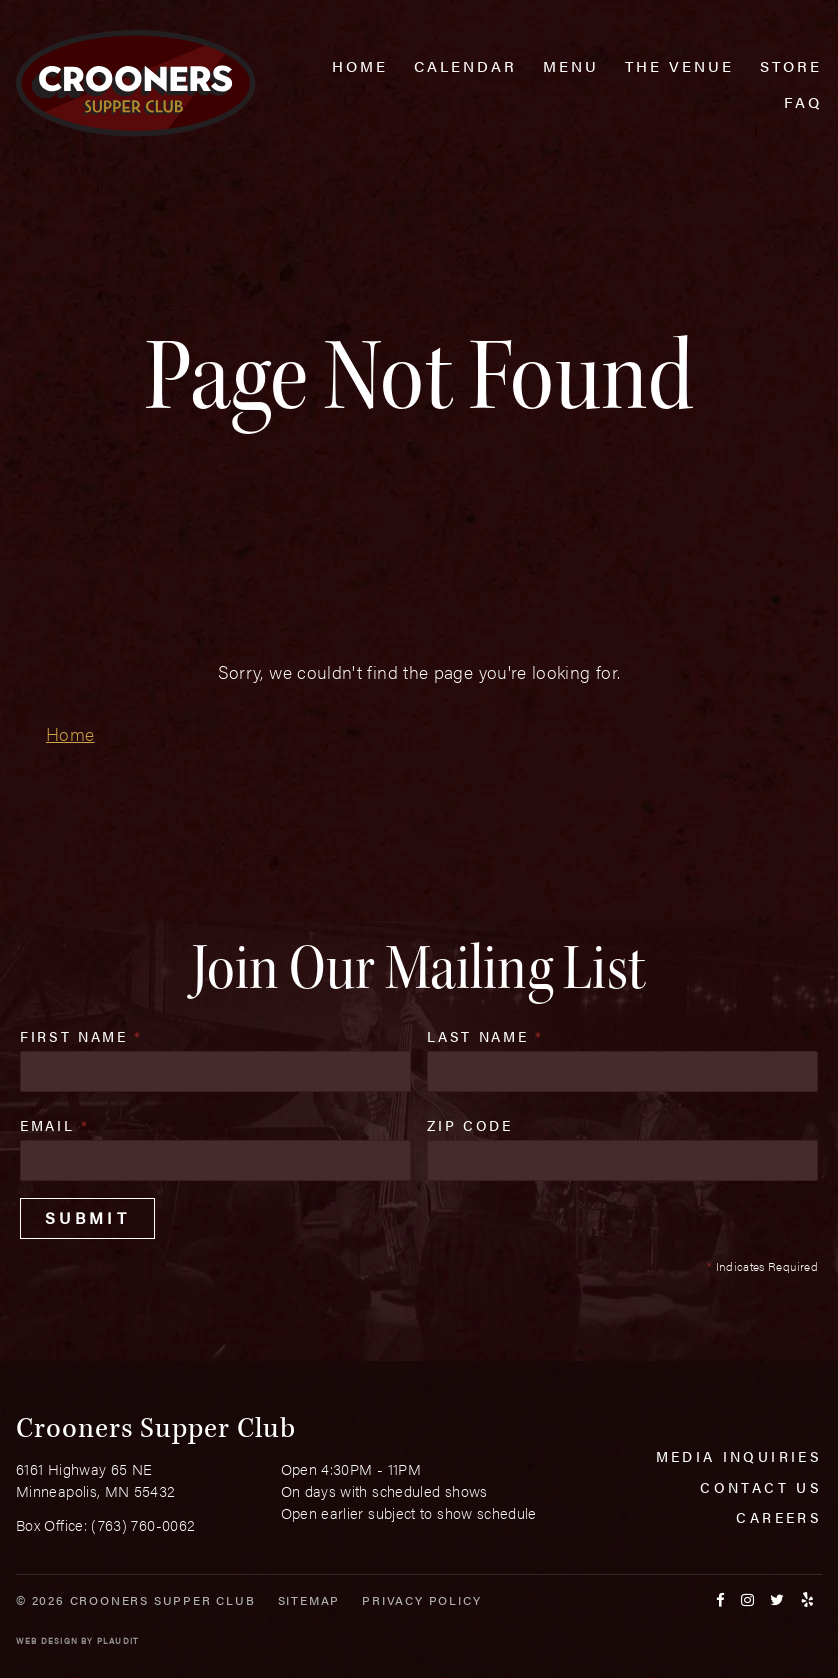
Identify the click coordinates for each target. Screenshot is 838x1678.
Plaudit (118, 1640)
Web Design (47, 1640)
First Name (81, 1036)
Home (70, 733)
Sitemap (309, 1600)
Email (55, 1125)
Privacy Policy (421, 1600)
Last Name (485, 1036)
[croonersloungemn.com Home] (135, 83)
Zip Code (469, 1125)
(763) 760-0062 (143, 1524)
